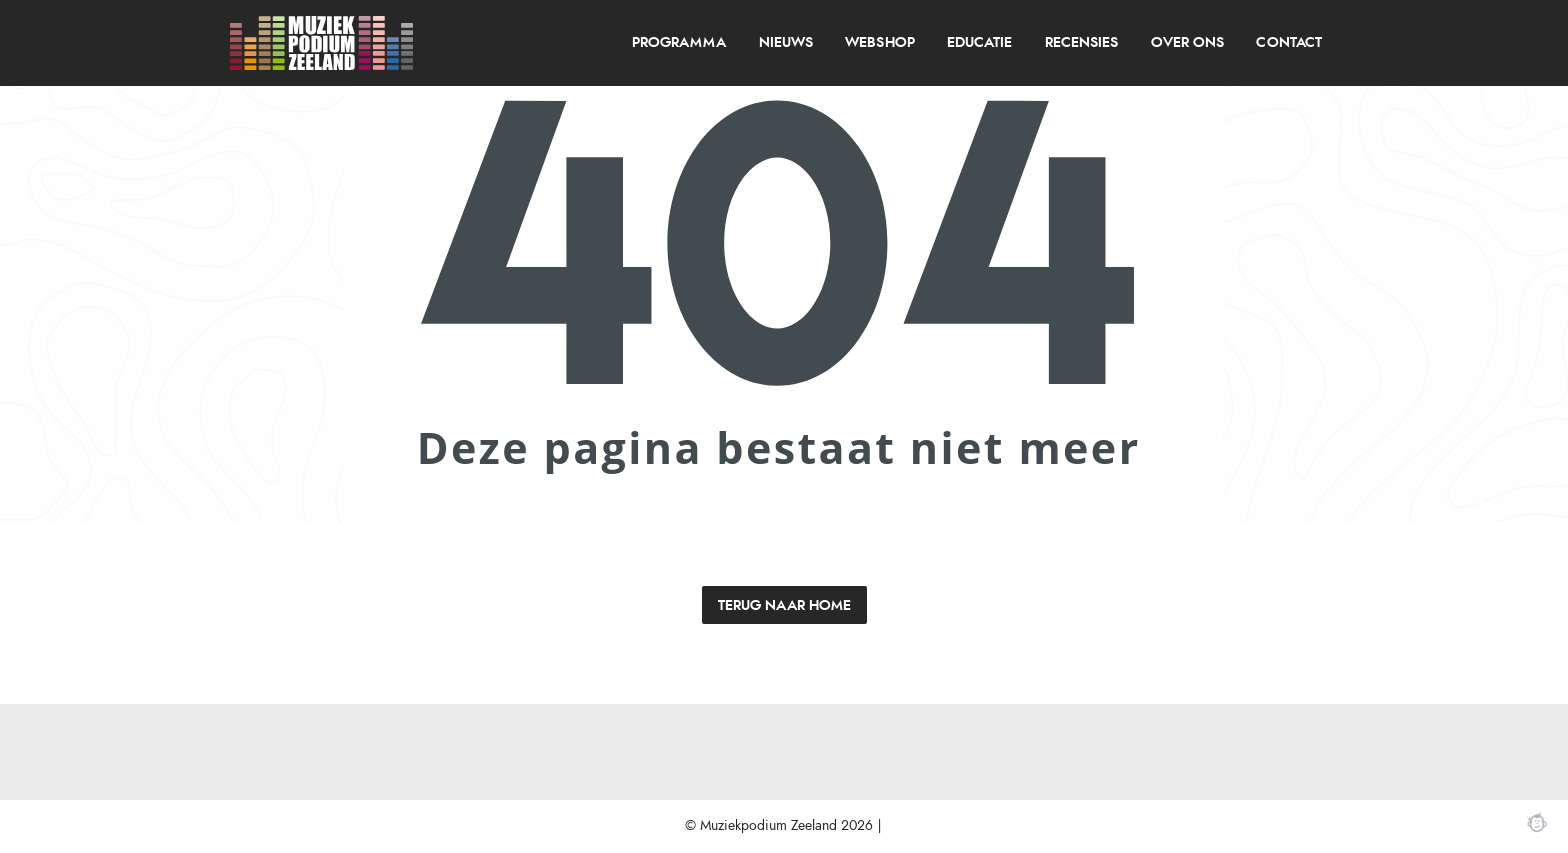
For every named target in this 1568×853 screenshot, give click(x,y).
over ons (1187, 43)
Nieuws (786, 43)
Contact (1288, 43)
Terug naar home (784, 605)
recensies (1081, 43)
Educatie (979, 43)
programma (679, 43)
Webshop (879, 43)
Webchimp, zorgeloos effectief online (1537, 822)
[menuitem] (679, 43)
